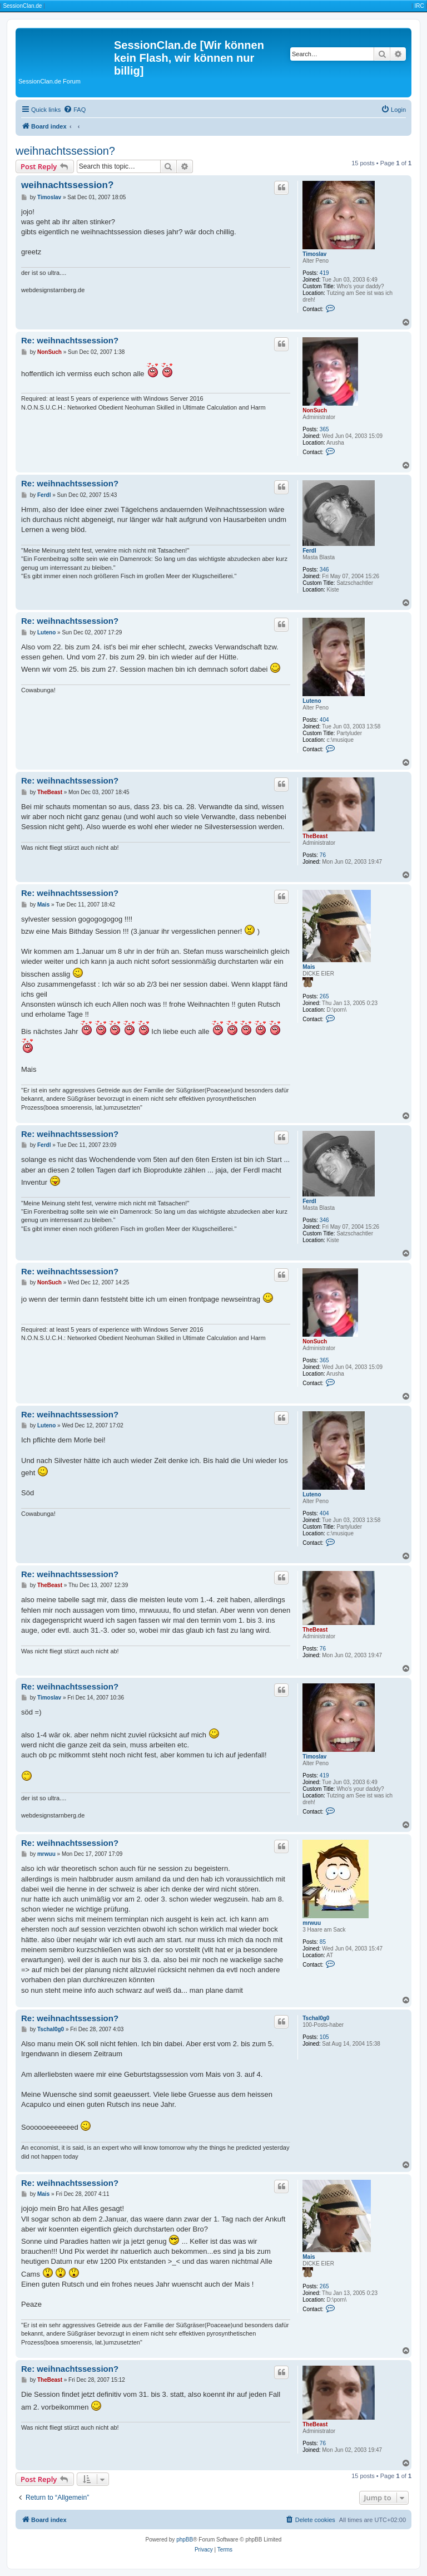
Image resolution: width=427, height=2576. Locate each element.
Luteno (311, 701)
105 (324, 2037)
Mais (308, 967)
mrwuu (311, 1923)
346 (324, 570)
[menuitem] (74, 109)
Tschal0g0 (315, 2018)
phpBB (184, 2539)
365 (324, 429)
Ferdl (309, 551)
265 (324, 996)
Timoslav (314, 254)
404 (324, 720)
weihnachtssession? (65, 151)
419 (324, 273)
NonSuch (314, 410)
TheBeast (314, 836)
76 (323, 855)
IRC (419, 6)
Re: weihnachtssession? (69, 340)
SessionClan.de (22, 6)
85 (323, 1942)
